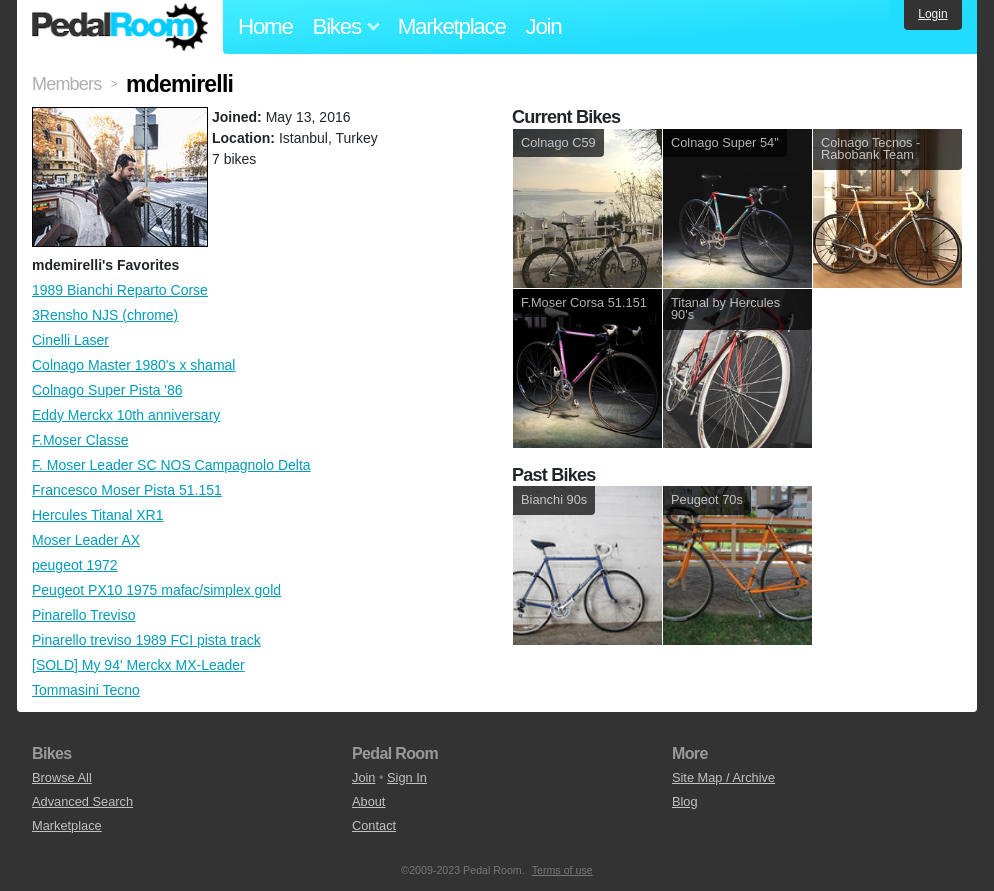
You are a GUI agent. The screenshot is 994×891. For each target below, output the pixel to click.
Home (265, 26)
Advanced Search (82, 801)
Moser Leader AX (86, 540)
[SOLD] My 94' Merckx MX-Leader (138, 665)
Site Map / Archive (723, 777)
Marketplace (452, 26)
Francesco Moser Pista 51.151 (127, 490)
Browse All (62, 777)
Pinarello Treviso (84, 615)
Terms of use (562, 870)
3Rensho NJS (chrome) (105, 315)
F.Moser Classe (80, 440)
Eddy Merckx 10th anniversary (126, 415)
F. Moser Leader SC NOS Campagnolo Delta (171, 465)
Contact (374, 825)
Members (66, 84)
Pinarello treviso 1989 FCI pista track (146, 640)
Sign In (407, 777)
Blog (685, 801)
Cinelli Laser (70, 340)
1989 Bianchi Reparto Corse (120, 290)
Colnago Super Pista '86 (107, 390)
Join (544, 26)
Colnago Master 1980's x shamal (133, 365)
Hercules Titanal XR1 (98, 515)
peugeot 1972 (75, 565)
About (368, 801)
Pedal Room (120, 27)
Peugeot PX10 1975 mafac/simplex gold (156, 590)
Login (932, 14)
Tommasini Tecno (86, 690)
